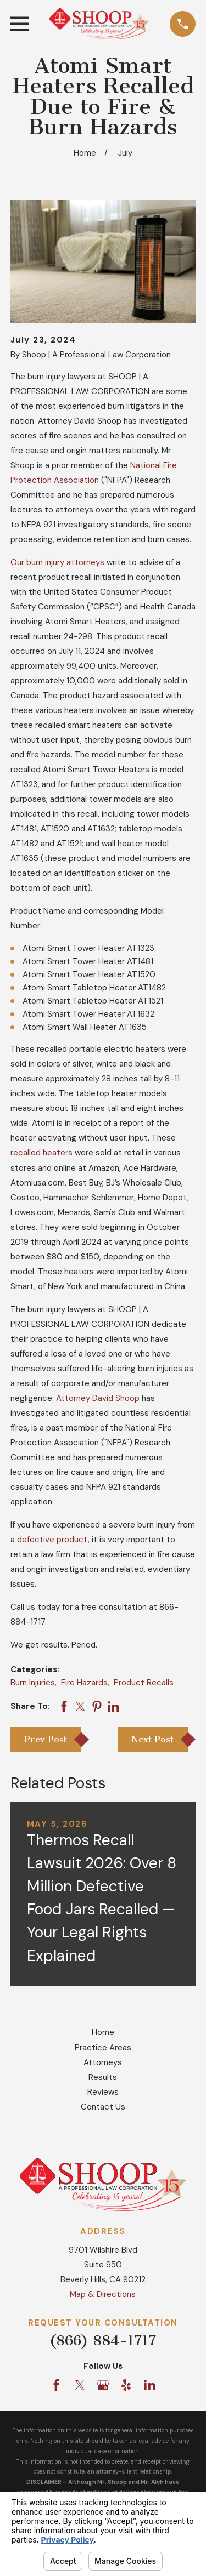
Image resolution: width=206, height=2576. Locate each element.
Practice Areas (103, 2047)
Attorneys (102, 2062)
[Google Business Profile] (103, 2385)
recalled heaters (41, 1152)
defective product (52, 1539)
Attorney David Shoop (98, 1398)
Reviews (103, 2092)
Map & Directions (103, 2294)
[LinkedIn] (149, 2385)
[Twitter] (80, 2385)
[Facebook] (56, 2385)
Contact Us (103, 2106)
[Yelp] (126, 2385)
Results (102, 2077)
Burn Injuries (32, 1682)
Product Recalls (144, 1682)
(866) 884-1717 (102, 2340)
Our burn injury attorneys (57, 562)
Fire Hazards (84, 1682)
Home (103, 2032)
